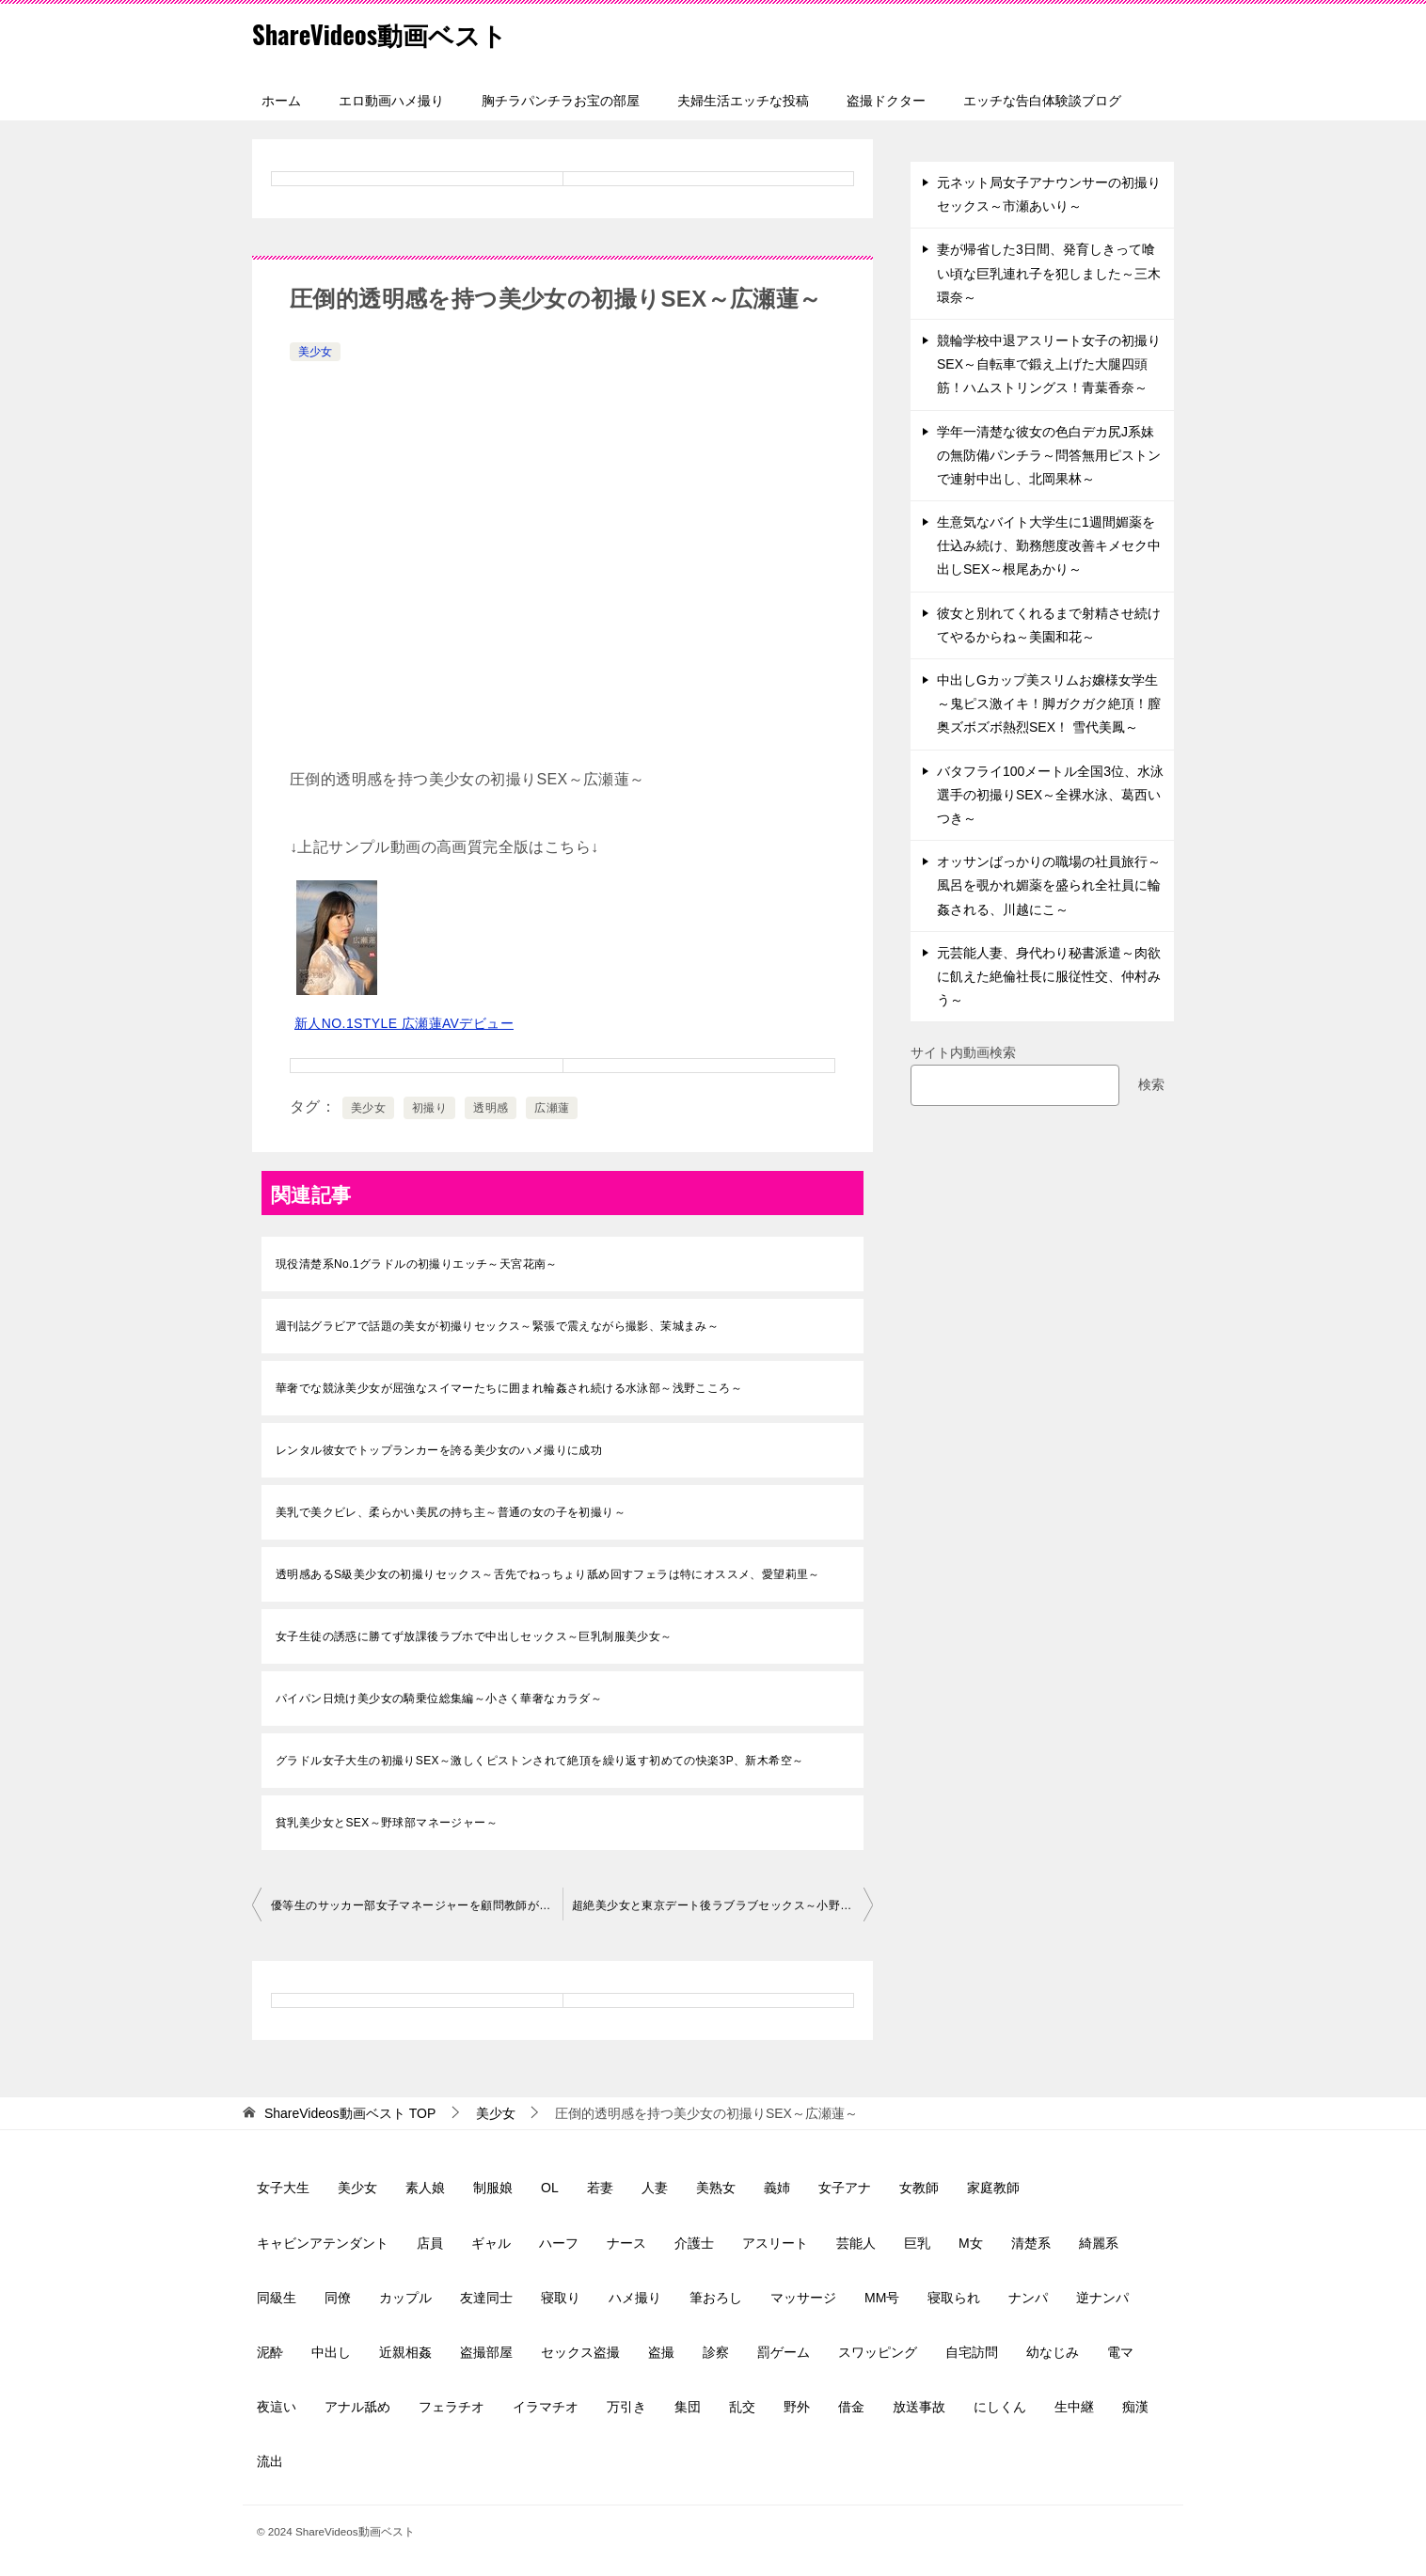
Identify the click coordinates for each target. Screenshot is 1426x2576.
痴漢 (1135, 2406)
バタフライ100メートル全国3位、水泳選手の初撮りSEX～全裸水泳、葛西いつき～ (1050, 795)
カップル (405, 2297)
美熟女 (716, 2187)
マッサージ (803, 2297)
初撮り (429, 1107)
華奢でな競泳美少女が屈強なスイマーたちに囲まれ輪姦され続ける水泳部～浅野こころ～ (509, 1388)
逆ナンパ (1102, 2297)
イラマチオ (545, 2406)
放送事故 (919, 2406)
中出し (331, 2352)
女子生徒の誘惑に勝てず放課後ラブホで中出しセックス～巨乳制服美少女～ (474, 1636)
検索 (1151, 1084)
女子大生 (283, 2187)
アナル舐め (357, 2406)
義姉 (777, 2187)
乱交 (742, 2406)
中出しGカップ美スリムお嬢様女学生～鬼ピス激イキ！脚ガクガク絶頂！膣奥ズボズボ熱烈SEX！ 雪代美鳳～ (1049, 703)
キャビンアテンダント (322, 2243)
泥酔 (270, 2352)
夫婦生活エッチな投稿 (743, 100)
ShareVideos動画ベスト (394, 32)
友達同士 (486, 2297)
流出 (270, 2461)
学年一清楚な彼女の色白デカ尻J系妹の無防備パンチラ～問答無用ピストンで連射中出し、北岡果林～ (1049, 455)
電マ (1120, 2352)
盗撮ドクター (886, 100)
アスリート (775, 2243)
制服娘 (493, 2187)
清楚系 (1031, 2243)
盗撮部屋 (486, 2352)
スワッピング (877, 2352)
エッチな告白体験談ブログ (1042, 100)
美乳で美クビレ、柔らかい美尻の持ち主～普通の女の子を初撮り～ (451, 1512)
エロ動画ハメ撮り (391, 100)
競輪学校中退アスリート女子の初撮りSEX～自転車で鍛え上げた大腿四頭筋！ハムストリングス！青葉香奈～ (1049, 364)
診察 (716, 2352)
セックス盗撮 (580, 2352)
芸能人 (856, 2243)
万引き (626, 2406)
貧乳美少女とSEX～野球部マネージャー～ (387, 1822)
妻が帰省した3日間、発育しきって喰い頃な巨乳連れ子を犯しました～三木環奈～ (1049, 273)
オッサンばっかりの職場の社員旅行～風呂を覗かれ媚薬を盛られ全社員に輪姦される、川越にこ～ (1049, 885)
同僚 (338, 2297)
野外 (797, 2406)
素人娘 (425, 2187)
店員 (430, 2243)
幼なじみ (1052, 2352)
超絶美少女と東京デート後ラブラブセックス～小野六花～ (722, 1905)
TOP (350, 2113)
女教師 (919, 2187)
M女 (971, 2243)
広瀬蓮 (551, 1107)
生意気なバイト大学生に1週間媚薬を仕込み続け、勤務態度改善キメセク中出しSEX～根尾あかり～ (1049, 545)
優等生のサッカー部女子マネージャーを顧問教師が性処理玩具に (416, 1905)
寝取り (560, 2297)
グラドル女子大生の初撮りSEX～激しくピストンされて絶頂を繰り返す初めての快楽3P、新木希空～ (540, 1760)
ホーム (281, 100)
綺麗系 (1098, 2243)
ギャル (491, 2243)
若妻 (600, 2187)
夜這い (276, 2406)
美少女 (315, 351)
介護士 (694, 2243)
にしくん (1000, 2406)
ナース (626, 2243)
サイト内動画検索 (963, 1052)
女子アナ (844, 2187)
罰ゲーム (783, 2352)
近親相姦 (405, 2352)
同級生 (276, 2297)
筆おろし (715, 2297)
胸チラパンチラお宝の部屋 (561, 100)
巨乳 (917, 2243)
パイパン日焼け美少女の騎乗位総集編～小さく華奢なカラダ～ (439, 1698)
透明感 (490, 1107)
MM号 (881, 2297)
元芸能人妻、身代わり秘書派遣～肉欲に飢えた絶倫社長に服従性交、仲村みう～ (1049, 976)
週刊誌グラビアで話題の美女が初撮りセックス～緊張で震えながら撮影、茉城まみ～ (497, 1326)
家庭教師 (993, 2187)
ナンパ (1028, 2297)
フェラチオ (451, 2406)
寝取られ (953, 2297)
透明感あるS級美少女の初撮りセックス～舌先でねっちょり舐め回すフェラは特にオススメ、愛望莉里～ (548, 1574)
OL (550, 2187)
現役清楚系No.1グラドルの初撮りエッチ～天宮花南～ (417, 1264)
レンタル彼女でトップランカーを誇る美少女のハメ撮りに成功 (439, 1450)
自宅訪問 (971, 2352)
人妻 (655, 2187)
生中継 (1074, 2406)
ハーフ (558, 2243)
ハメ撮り (635, 2297)
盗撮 (661, 2352)
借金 (851, 2406)
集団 (687, 2406)
